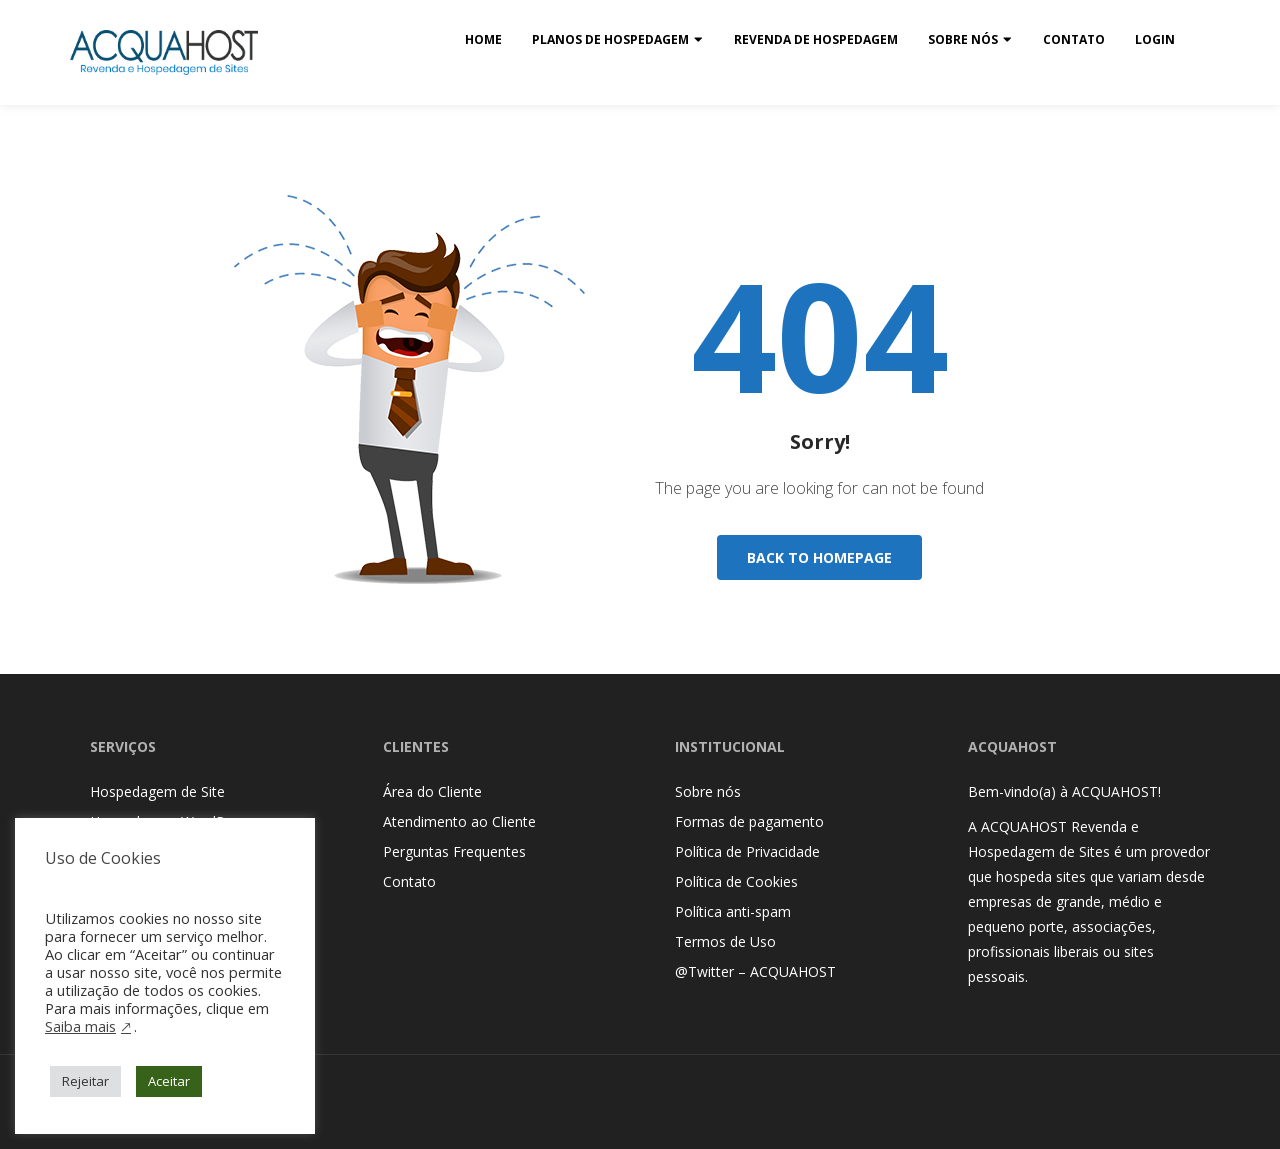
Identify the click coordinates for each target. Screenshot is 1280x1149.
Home (483, 39)
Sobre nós (963, 39)
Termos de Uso (725, 941)
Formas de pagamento (749, 821)
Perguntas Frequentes (454, 851)
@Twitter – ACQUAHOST (755, 971)
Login (1155, 39)
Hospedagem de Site (157, 791)
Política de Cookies (736, 881)
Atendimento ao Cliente (459, 821)
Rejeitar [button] (85, 1081)
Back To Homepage (819, 557)
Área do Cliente (432, 791)
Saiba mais (80, 1026)
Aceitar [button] (169, 1081)
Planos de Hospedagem (610, 39)
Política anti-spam (733, 911)
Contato (1074, 39)
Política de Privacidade (747, 851)
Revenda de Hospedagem (816, 39)
